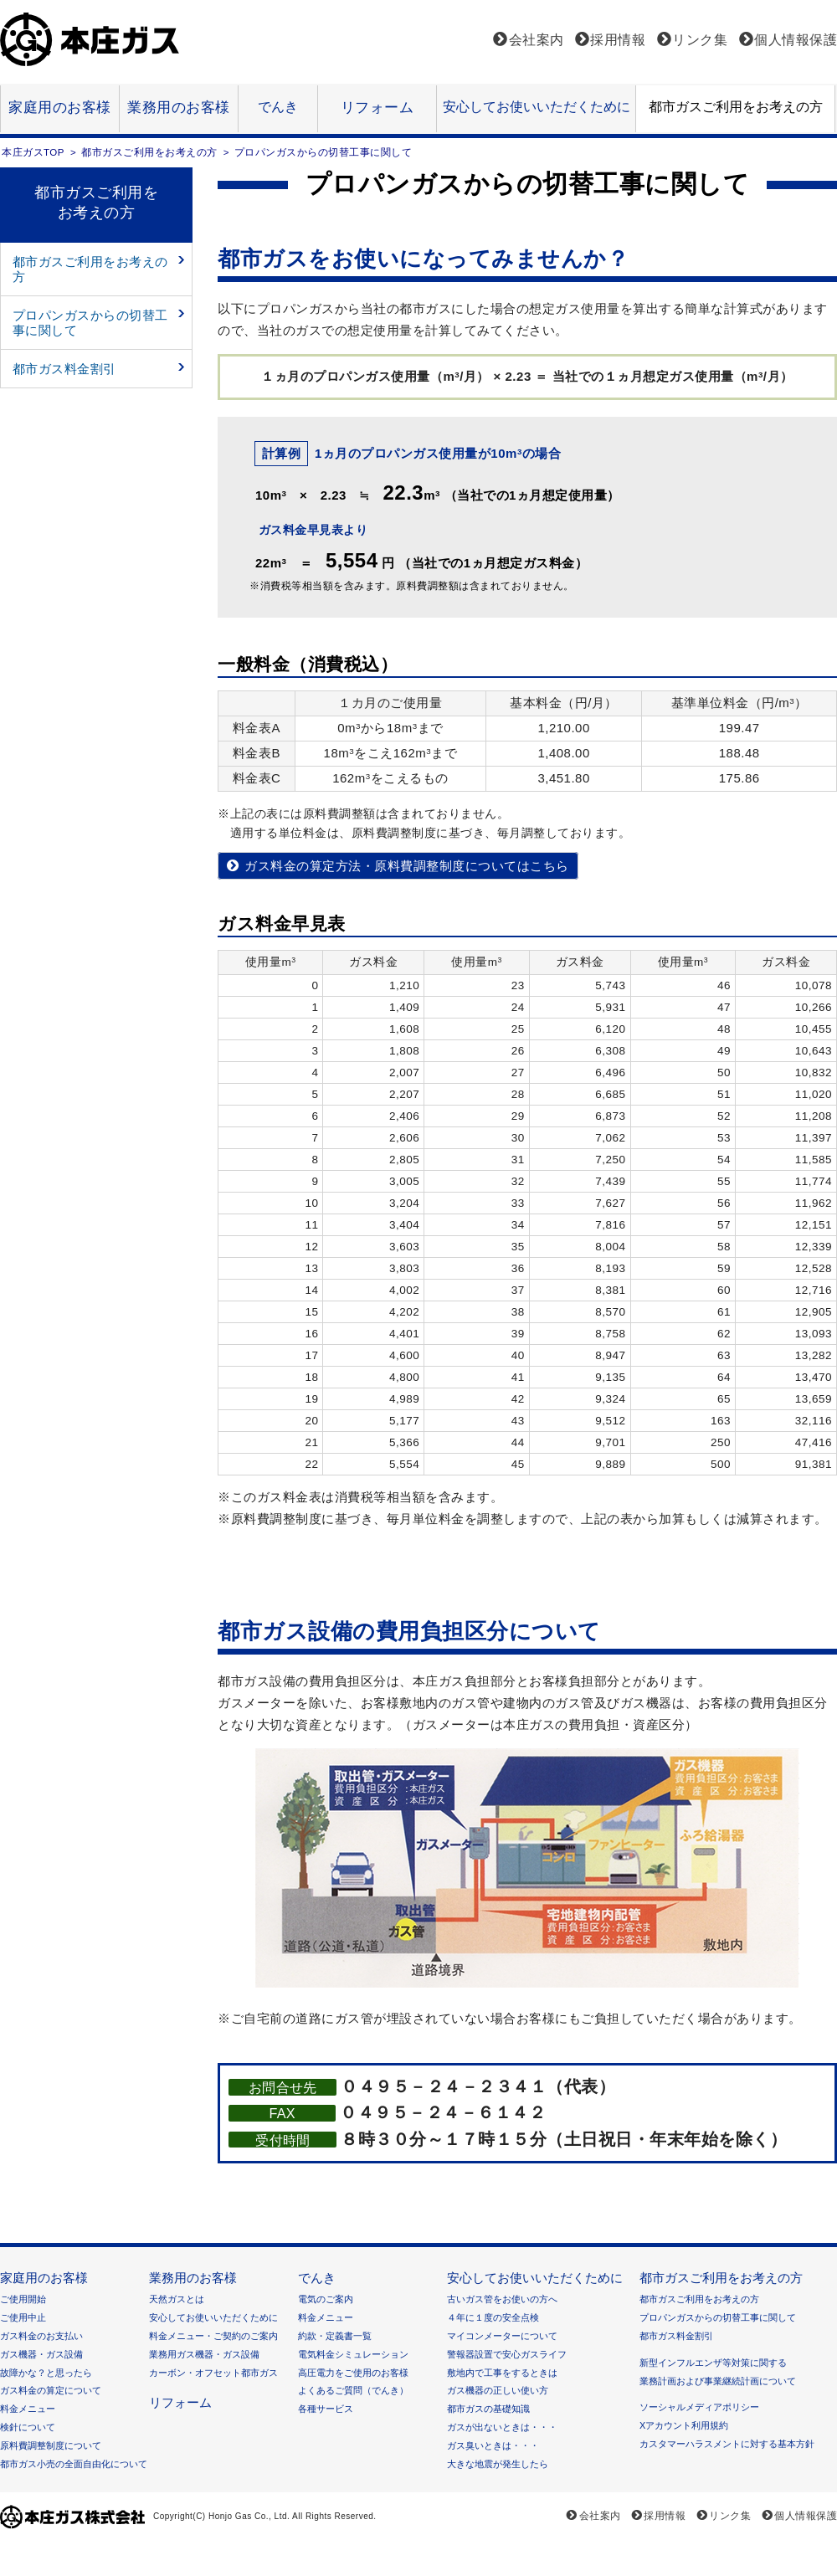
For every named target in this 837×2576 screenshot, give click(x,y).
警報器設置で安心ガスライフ (507, 2354)
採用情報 (617, 40)
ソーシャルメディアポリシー (699, 2407)
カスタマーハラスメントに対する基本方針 (726, 2444)
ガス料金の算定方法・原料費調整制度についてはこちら (406, 866)
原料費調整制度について (50, 2445)
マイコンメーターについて (502, 2336)
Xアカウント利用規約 (683, 2425)
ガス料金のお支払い (41, 2336)
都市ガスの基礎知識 (488, 2409)
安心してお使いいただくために (536, 106)
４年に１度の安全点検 (493, 2317)
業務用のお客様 (178, 107)
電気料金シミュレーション (353, 2354)
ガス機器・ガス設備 (41, 2354)
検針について (27, 2427)
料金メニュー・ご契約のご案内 (213, 2336)
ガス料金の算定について (50, 2390)
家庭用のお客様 (59, 107)
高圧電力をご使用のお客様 (353, 2373)
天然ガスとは (176, 2299)
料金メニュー (27, 2409)
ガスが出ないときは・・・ (502, 2427)
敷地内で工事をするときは (502, 2373)
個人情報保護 (795, 40)
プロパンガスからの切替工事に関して (90, 322)
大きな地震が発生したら (497, 2464)
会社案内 (536, 40)
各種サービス (325, 2409)
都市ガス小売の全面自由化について (73, 2464)
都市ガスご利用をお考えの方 (736, 106)
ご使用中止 (23, 2317)
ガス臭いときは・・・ (493, 2445)
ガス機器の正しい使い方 (497, 2390)
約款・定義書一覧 (335, 2336)
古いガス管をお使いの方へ (502, 2299)
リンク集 (699, 40)
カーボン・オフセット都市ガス (213, 2373)
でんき (278, 106)
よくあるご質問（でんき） (353, 2390)
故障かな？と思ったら (46, 2373)
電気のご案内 (325, 2299)
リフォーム (377, 107)
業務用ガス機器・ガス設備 (204, 2354)
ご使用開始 (23, 2299)
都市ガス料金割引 (64, 369)
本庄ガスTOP (33, 152)
